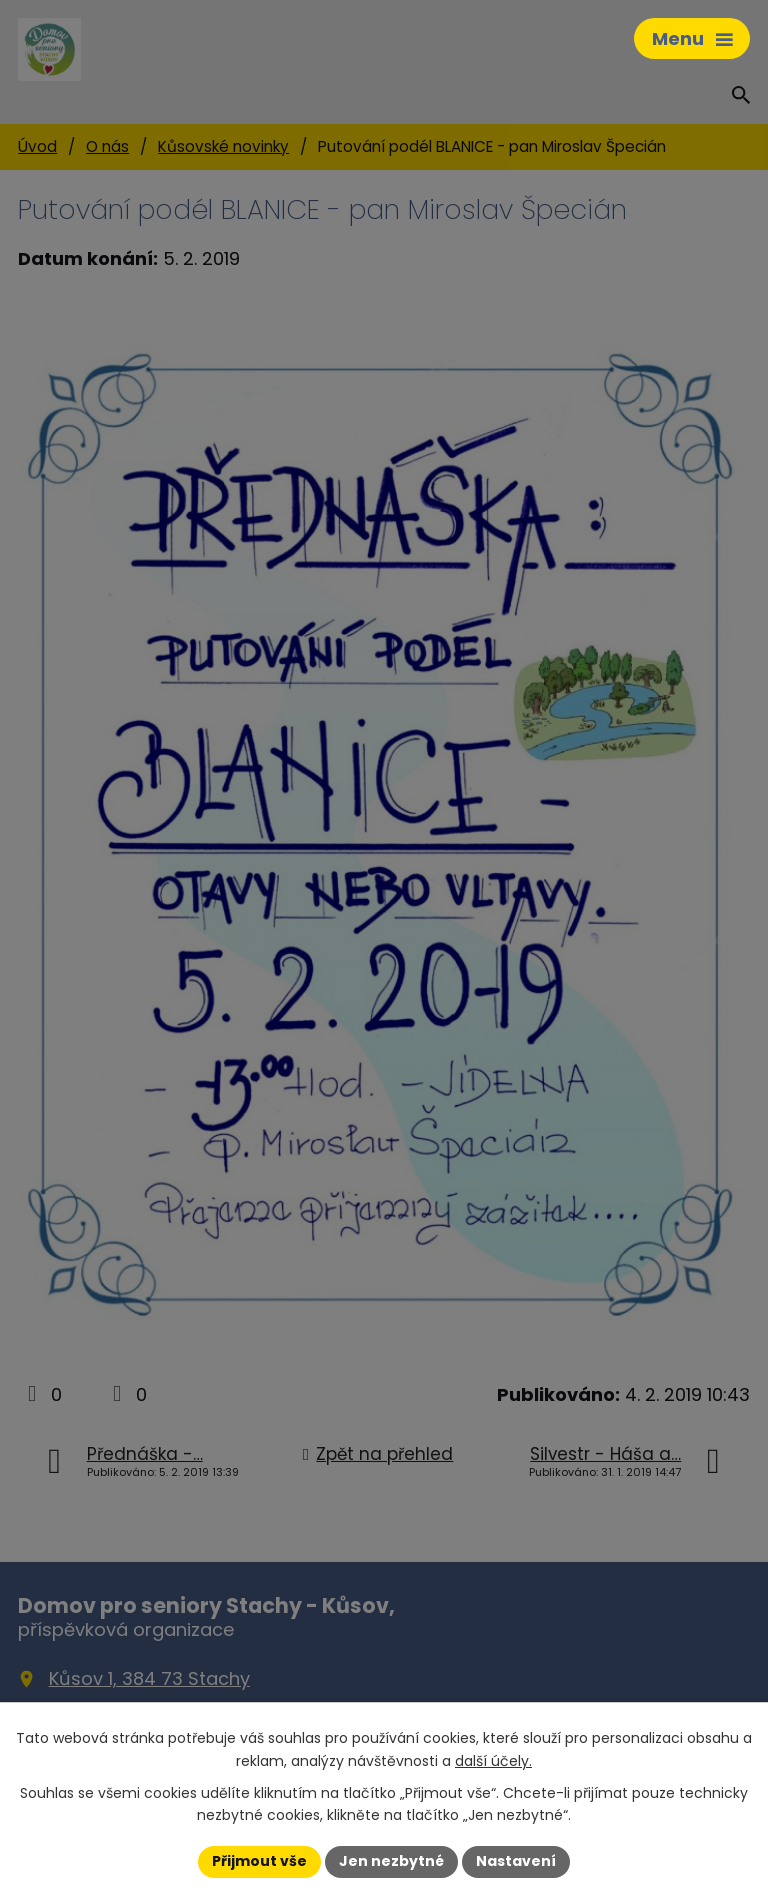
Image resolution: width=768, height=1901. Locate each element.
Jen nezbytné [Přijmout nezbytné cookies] (391, 1861)
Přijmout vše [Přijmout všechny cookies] (259, 1861)
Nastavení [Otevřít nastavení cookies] (516, 1861)
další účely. (493, 1761)
